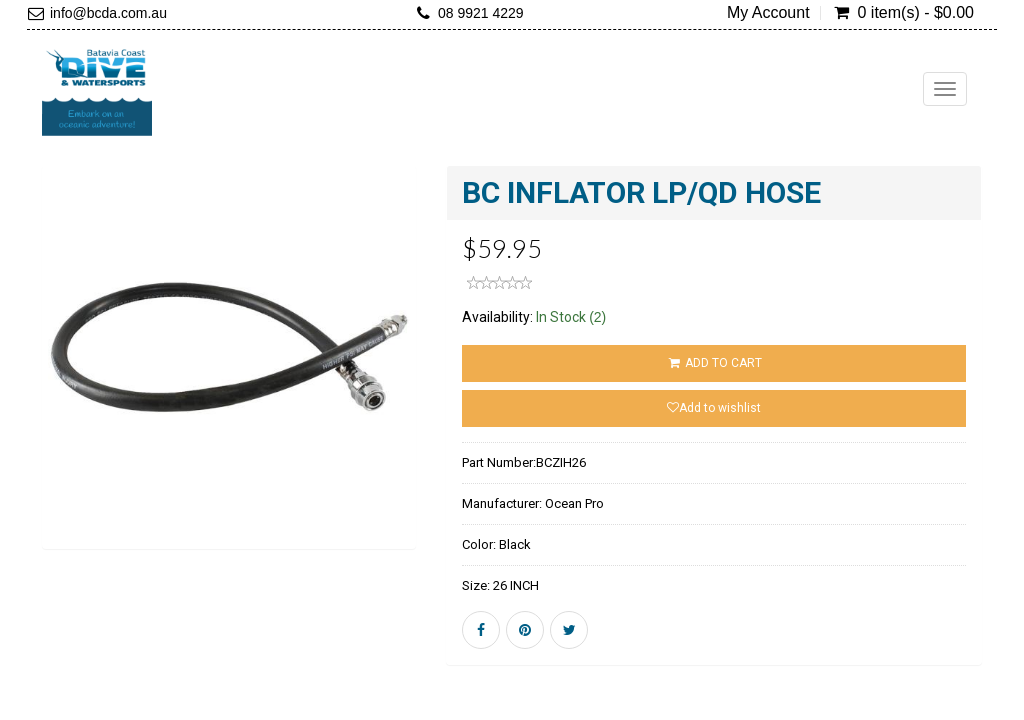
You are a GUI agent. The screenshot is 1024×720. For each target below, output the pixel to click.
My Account (768, 13)
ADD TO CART (713, 363)
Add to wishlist (714, 408)
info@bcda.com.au (108, 13)
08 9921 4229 (481, 13)
